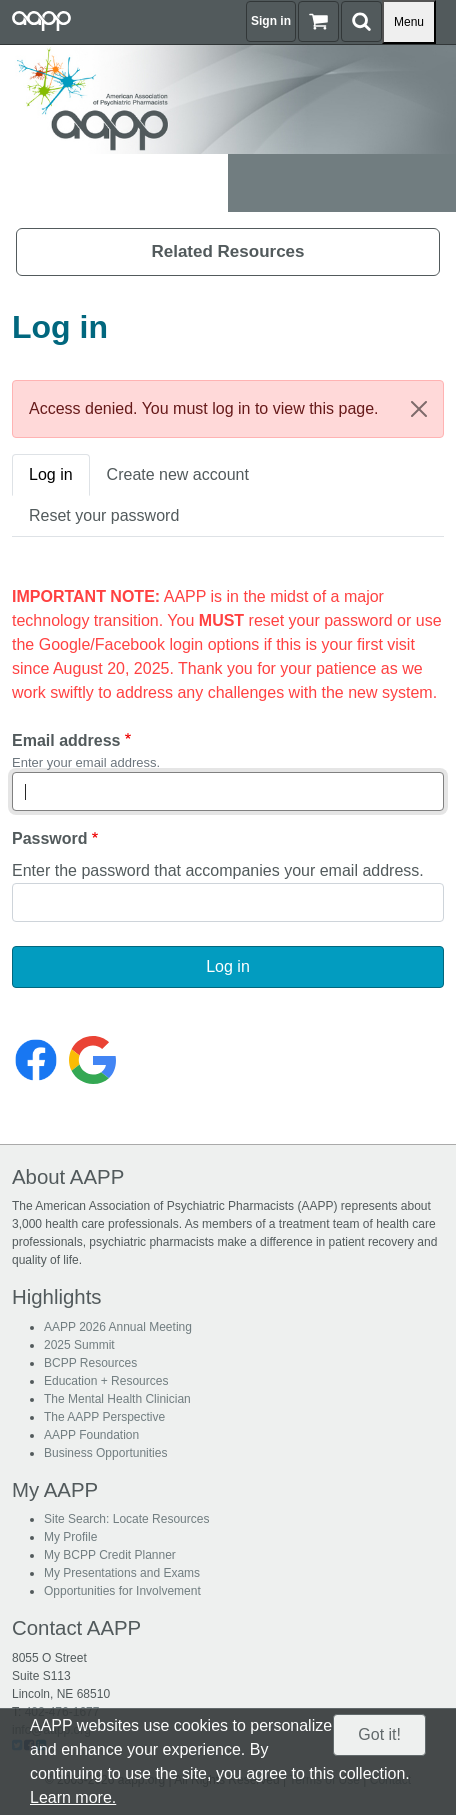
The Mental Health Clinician (117, 1399)
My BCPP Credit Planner (110, 1555)
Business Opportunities (105, 1453)
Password (50, 838)
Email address (66, 740)
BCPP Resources (90, 1363)
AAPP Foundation (91, 1435)
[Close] (419, 409)
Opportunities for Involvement (122, 1591)
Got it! (379, 1734)
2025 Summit (79, 1345)
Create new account (178, 474)
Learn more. (73, 1797)
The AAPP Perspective (104, 1417)
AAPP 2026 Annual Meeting (118, 1327)
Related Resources (227, 251)
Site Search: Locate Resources (126, 1519)
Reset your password (104, 515)
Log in (51, 474)
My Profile (70, 1537)
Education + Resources (106, 1381)
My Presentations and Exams (122, 1573)
